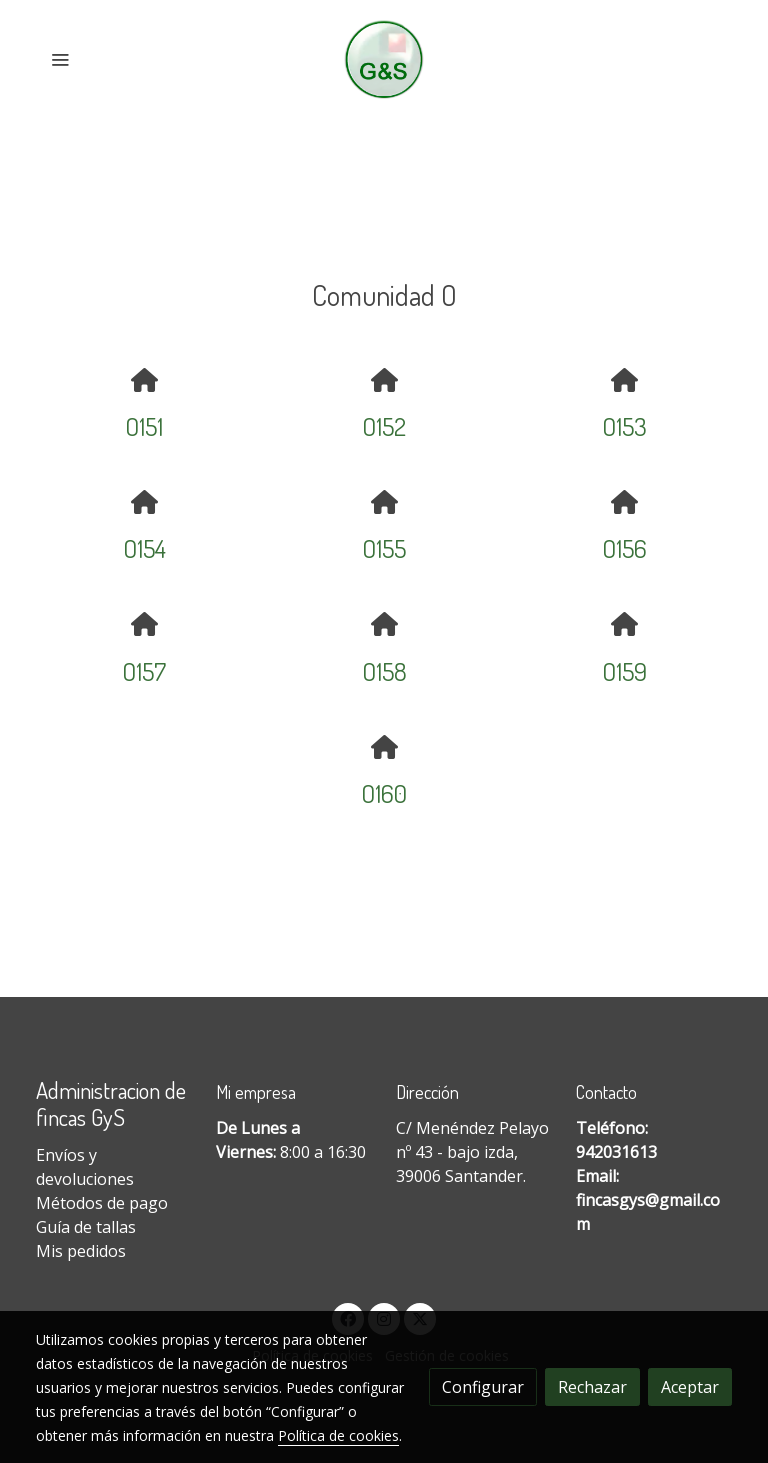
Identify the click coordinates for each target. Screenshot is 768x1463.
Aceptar (690, 1387)
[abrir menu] (60, 59)
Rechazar (592, 1387)
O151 (144, 426)
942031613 (616, 1152)
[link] (384, 59)
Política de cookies (338, 1435)
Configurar (483, 1387)
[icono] (144, 379)
